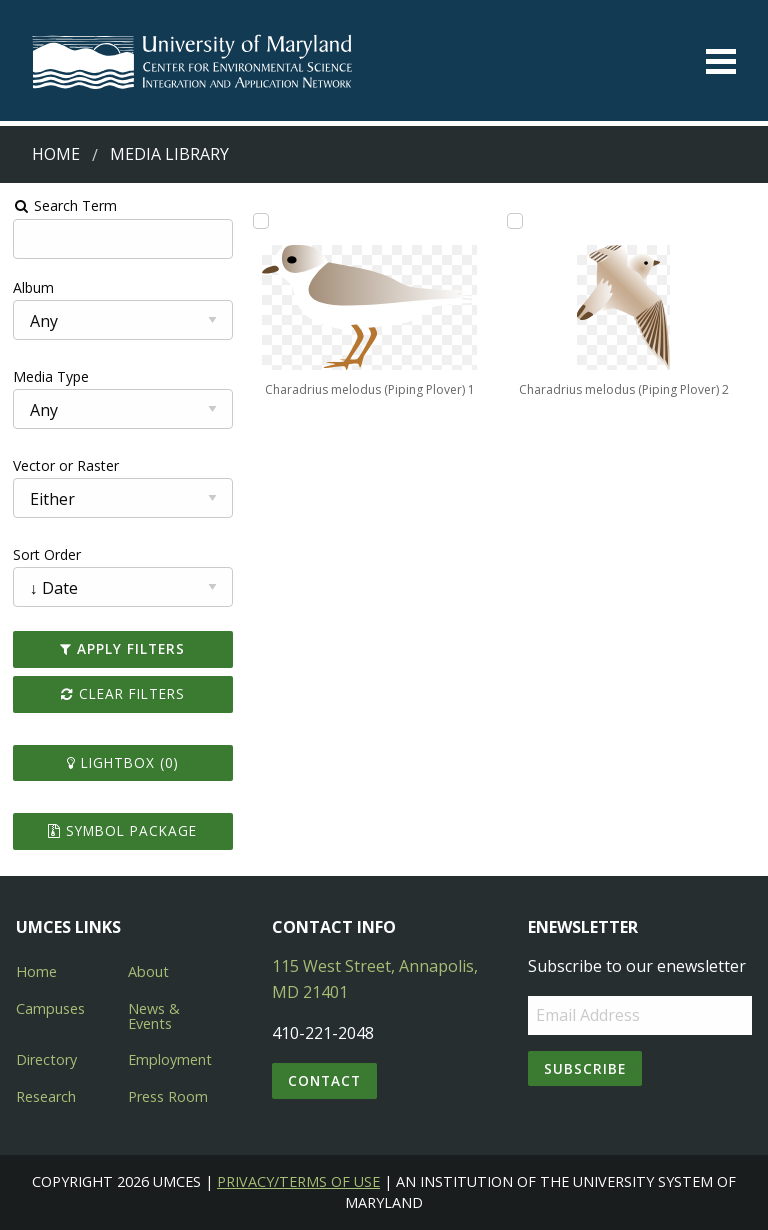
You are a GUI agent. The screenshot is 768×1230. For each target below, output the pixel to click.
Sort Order (47, 554)
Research (46, 1096)
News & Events (154, 1015)
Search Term (65, 205)
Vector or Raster (66, 465)
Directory (46, 1059)
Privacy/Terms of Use (298, 1181)
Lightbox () (123, 762)
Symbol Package (122, 830)
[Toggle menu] (721, 61)
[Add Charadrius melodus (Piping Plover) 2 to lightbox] (515, 221)
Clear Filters (123, 693)
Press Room (168, 1096)
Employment (170, 1059)
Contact (324, 1080)
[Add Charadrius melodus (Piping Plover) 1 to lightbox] (261, 221)
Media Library (169, 154)
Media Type (51, 376)
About (148, 971)
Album (33, 287)
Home (56, 154)
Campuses (50, 1008)
